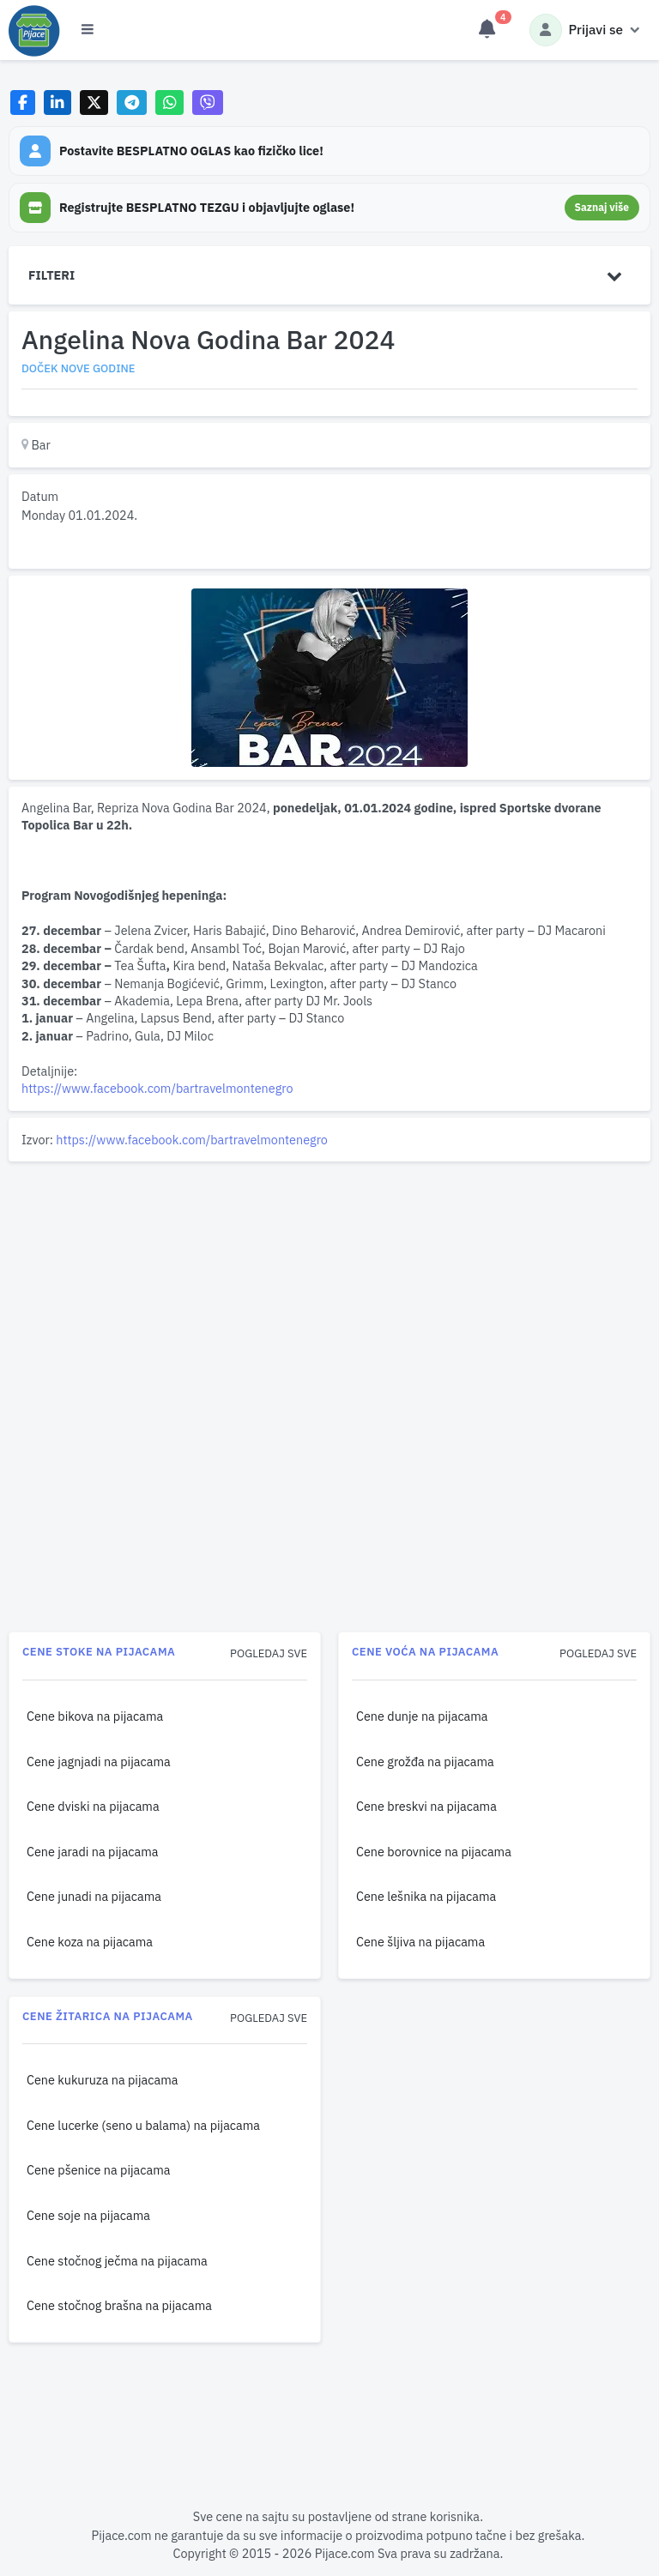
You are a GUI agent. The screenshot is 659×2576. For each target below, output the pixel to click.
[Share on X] (94, 102)
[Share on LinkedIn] (58, 102)
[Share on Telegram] (132, 102)
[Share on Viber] (207, 102)
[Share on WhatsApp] (169, 102)
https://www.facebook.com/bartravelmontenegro (157, 1088)
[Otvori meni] (87, 30)
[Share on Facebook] (22, 102)
